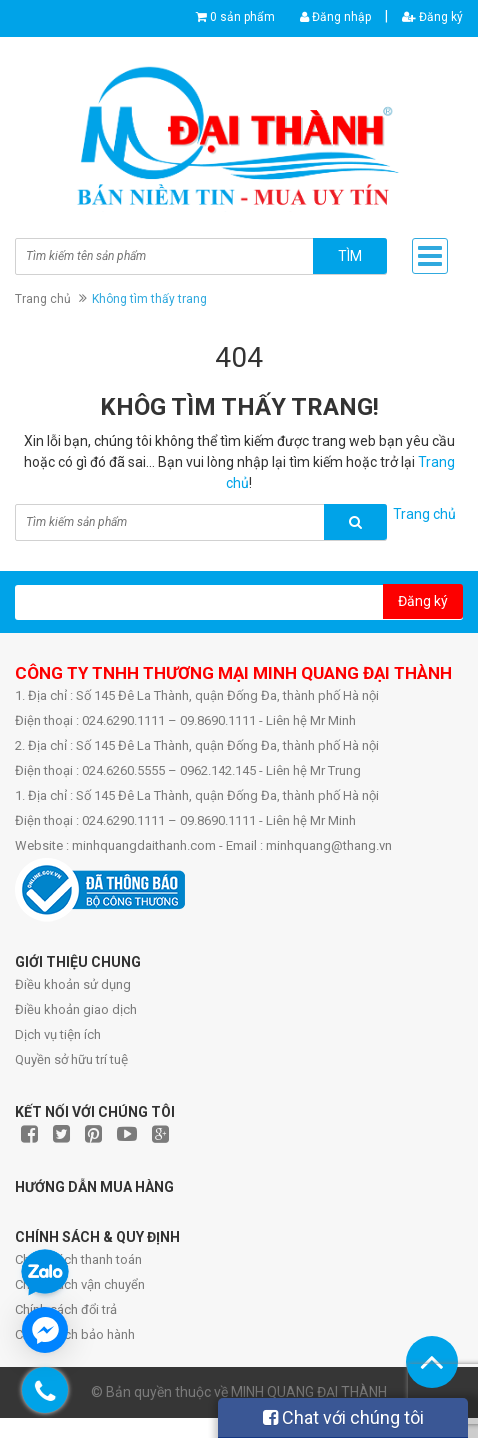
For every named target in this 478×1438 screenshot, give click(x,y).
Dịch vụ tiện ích (58, 1034)
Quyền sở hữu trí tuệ (71, 1059)
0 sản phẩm (242, 17)
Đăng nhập (335, 17)
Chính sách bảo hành (75, 1334)
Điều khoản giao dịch (76, 1009)
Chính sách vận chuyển (80, 1284)
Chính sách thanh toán (78, 1259)
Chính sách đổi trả (66, 1309)
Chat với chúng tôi (343, 1417)
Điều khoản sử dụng (73, 984)
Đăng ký (432, 17)
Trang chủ (43, 299)
